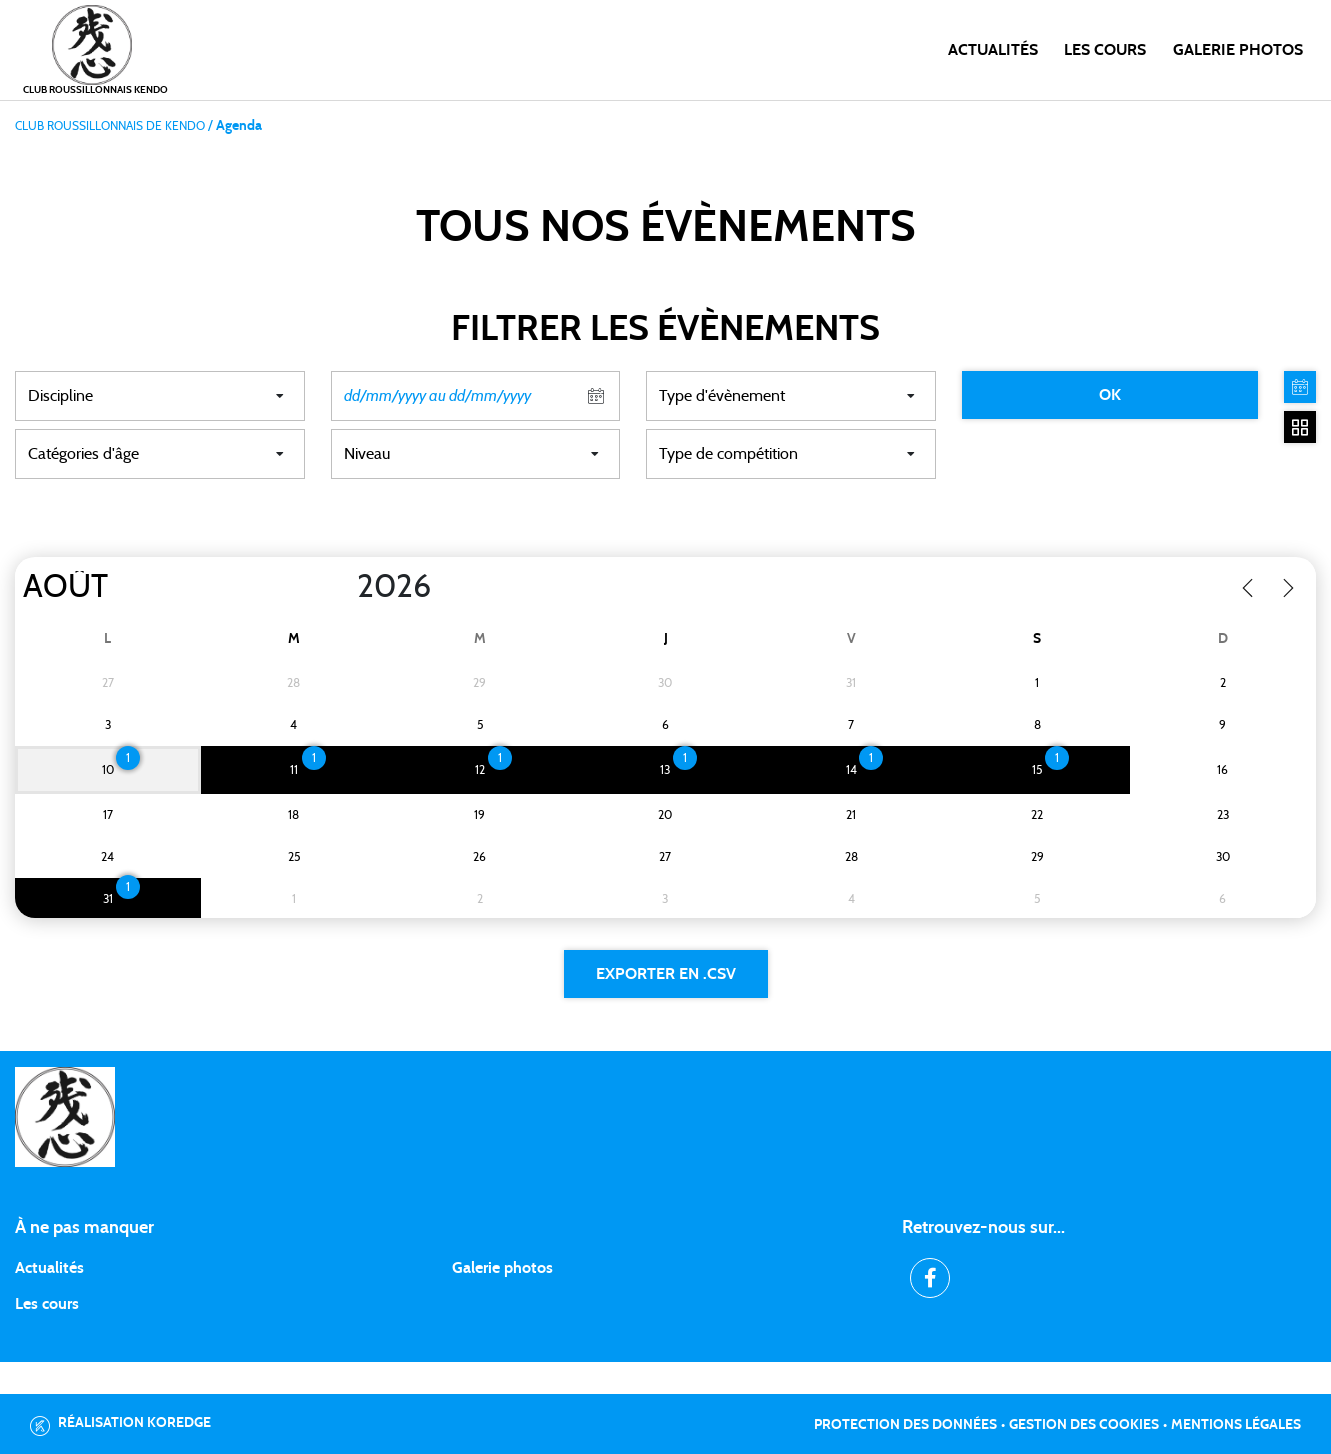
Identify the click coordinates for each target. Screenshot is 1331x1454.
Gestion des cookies (1084, 1425)
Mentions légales (1236, 1425)
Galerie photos (1238, 50)
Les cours (1105, 50)
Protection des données (905, 1425)
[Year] (341, 587)
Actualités (993, 50)
